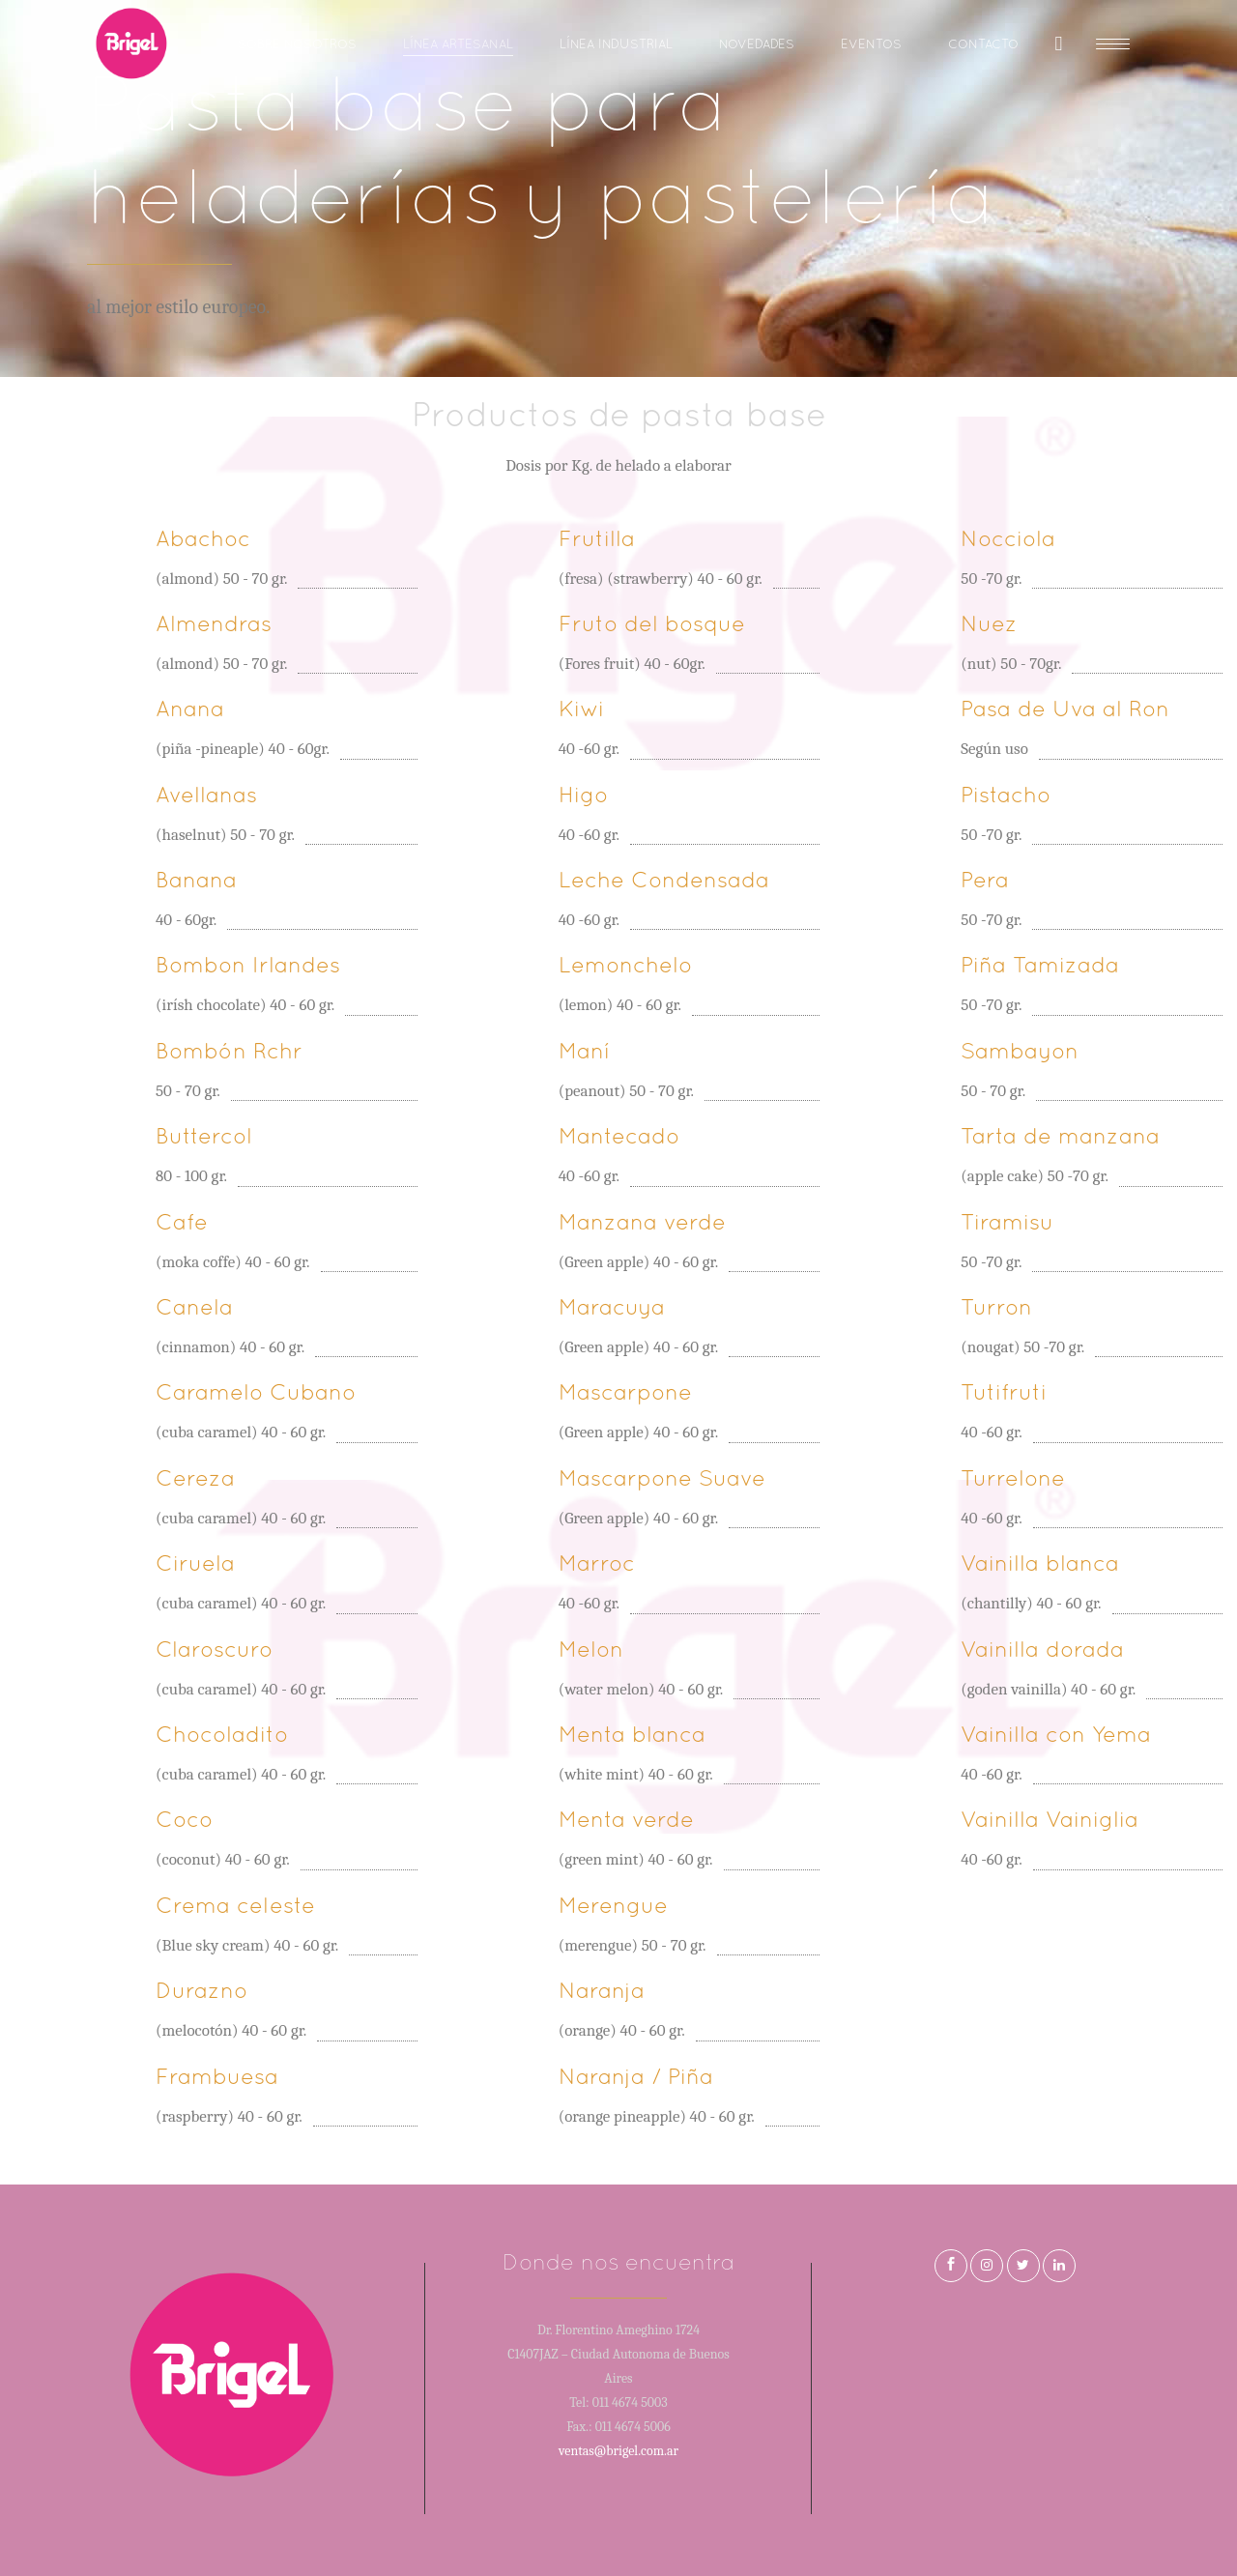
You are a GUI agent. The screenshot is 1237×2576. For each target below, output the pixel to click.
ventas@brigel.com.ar (618, 2451)
